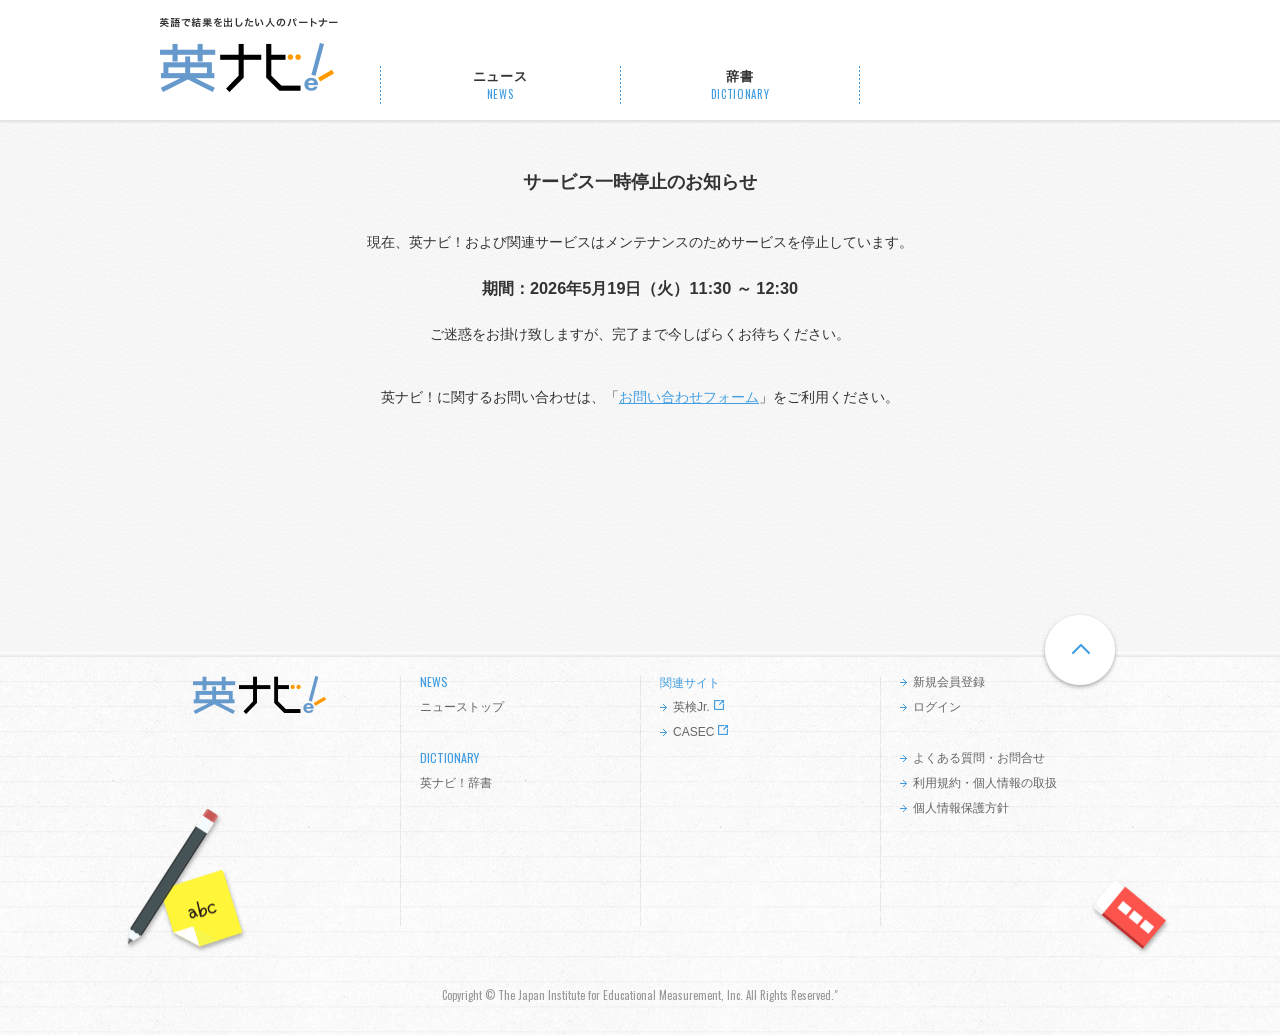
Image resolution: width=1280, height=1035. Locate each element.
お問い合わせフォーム (689, 397)
